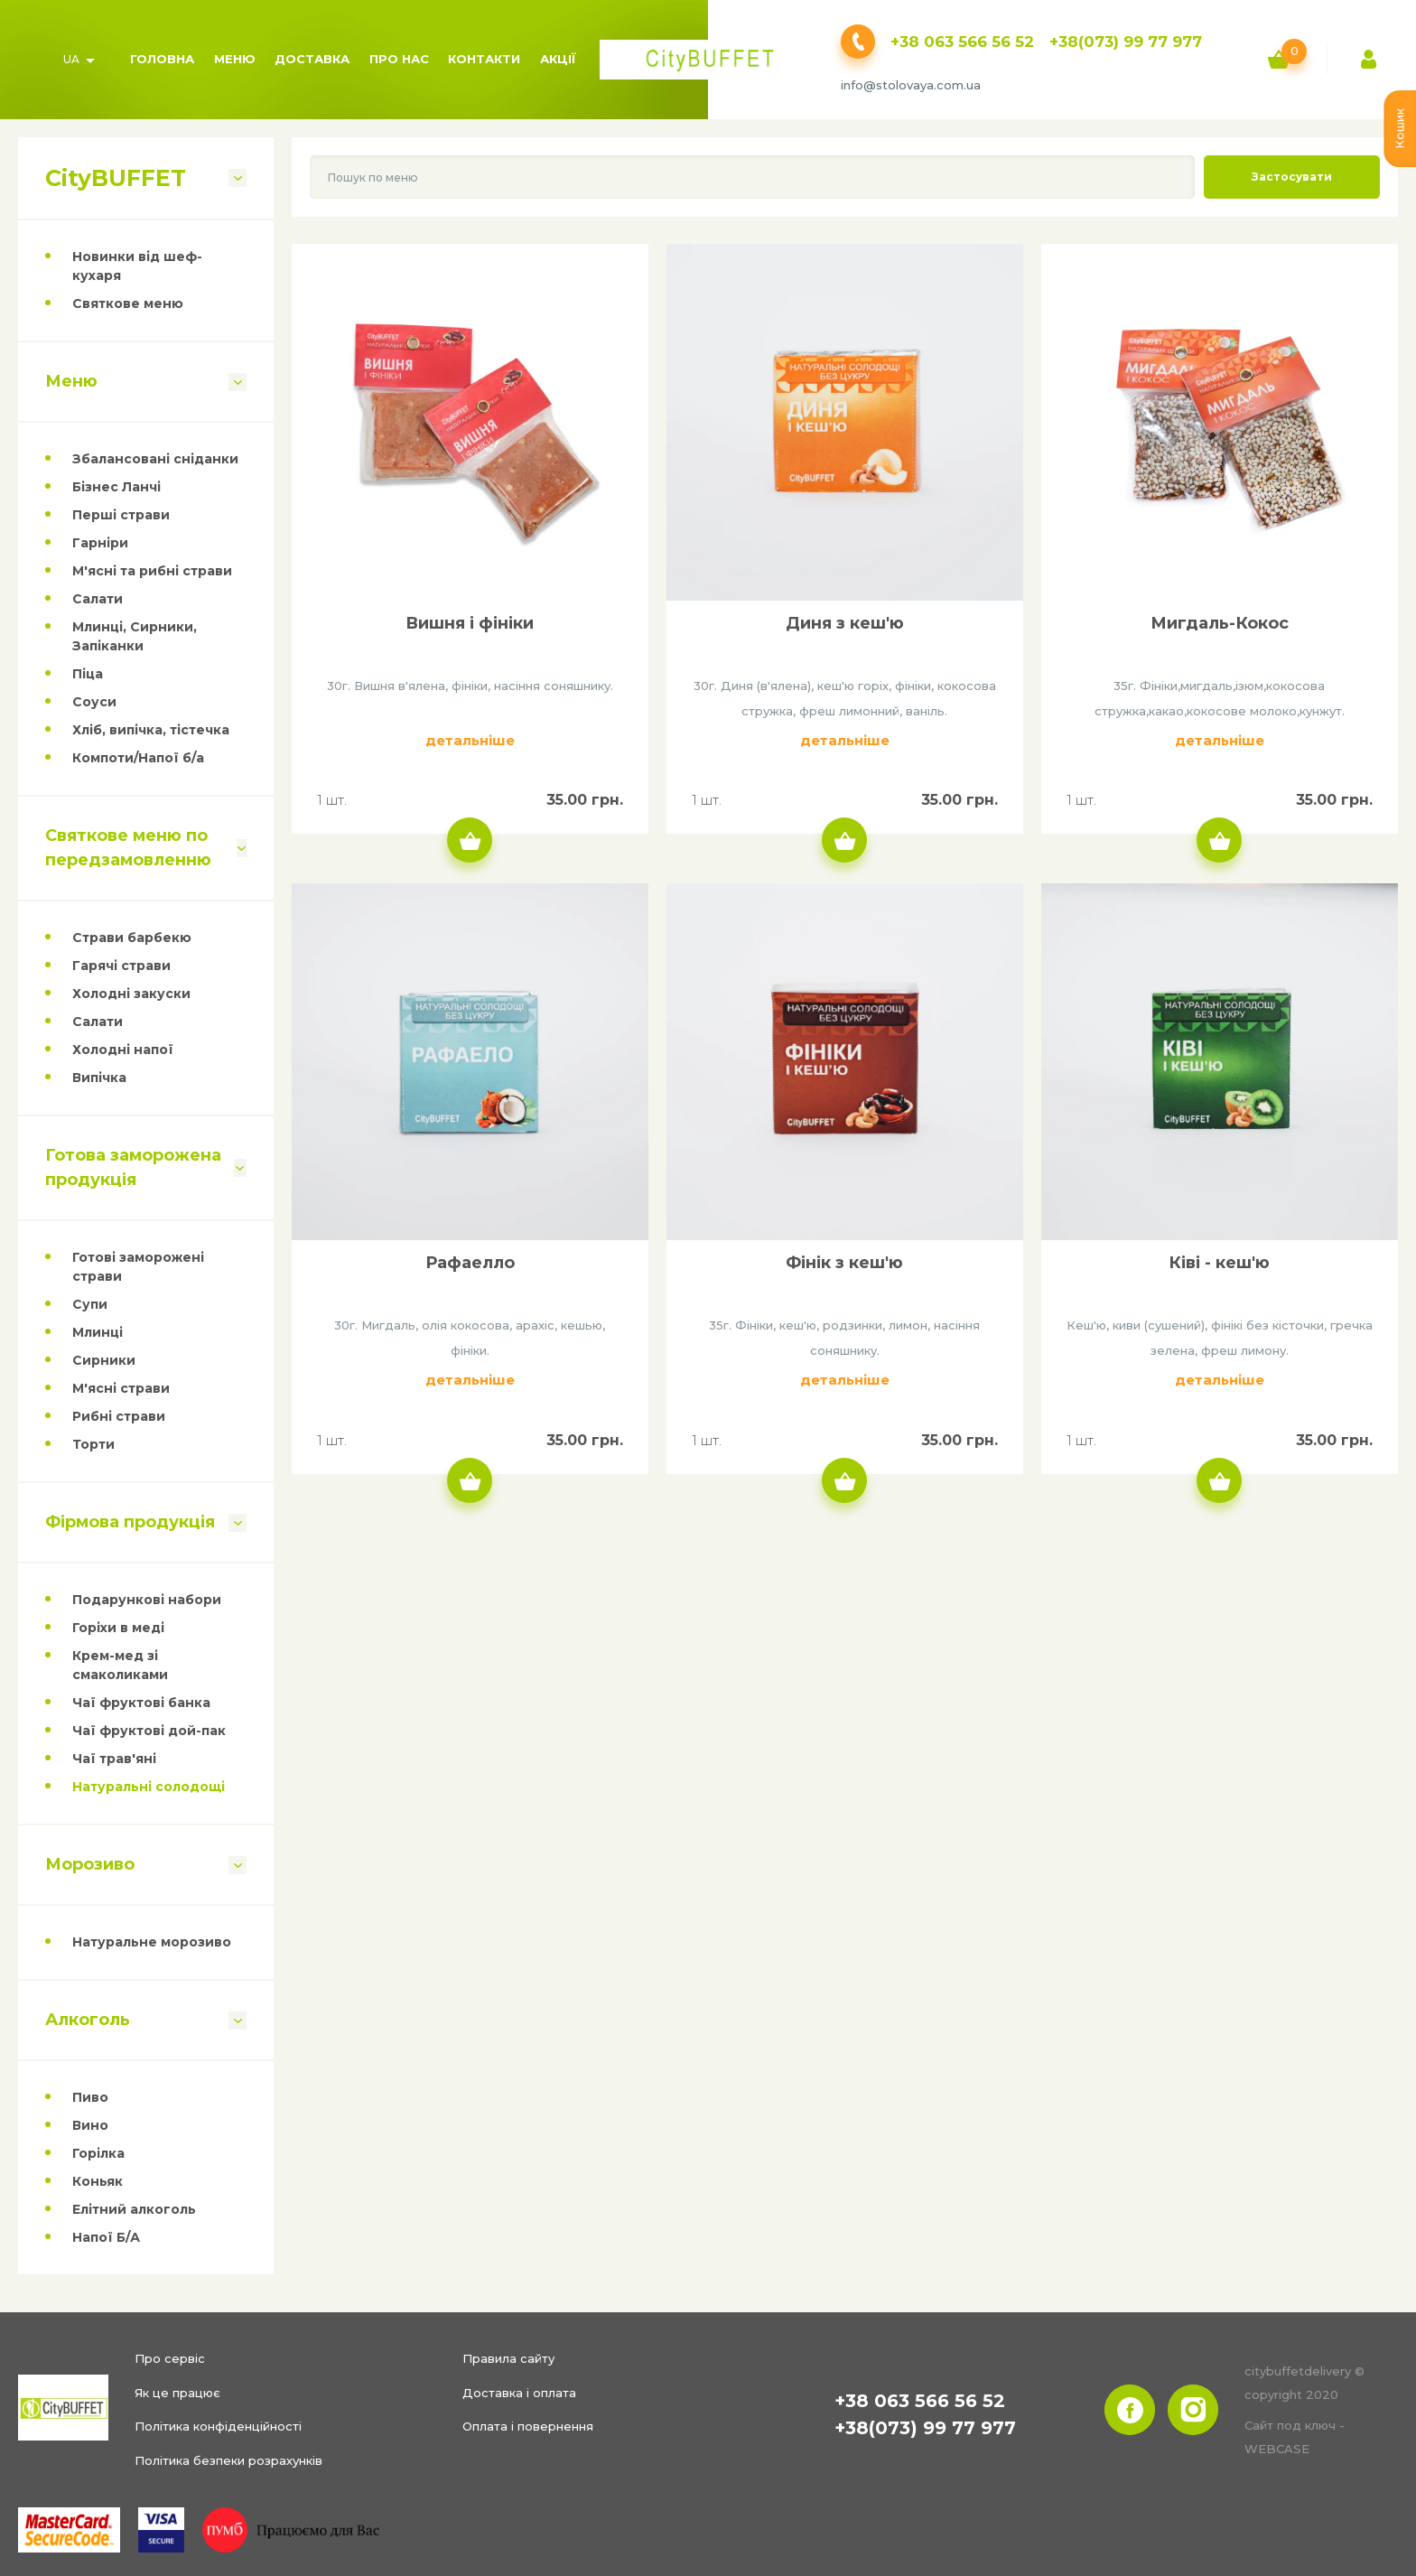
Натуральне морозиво (151, 1942)
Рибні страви (118, 1416)
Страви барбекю (131, 937)
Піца (87, 674)
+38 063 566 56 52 (962, 42)
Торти (93, 1444)
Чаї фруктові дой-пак (149, 1730)
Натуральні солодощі (148, 1786)
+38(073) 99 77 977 (1125, 42)
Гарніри (100, 543)
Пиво (90, 2097)
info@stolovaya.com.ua (911, 85)
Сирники (103, 1360)
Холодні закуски (131, 993)
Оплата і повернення (527, 2426)
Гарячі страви (121, 965)
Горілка (98, 2153)
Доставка (312, 58)
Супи (89, 1304)
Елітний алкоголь (134, 2209)
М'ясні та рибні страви (152, 571)
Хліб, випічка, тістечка (150, 730)
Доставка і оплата (519, 2392)
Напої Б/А (106, 2237)
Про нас (399, 58)
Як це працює (177, 2392)
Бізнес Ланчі (116, 487)
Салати (97, 599)
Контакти (484, 58)
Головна (162, 58)
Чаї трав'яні (114, 1758)
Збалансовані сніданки (155, 459)
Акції (558, 58)
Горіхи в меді (118, 1627)
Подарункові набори (146, 1599)
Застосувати (1292, 176)
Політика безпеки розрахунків (228, 2460)
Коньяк (97, 2181)
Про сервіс (170, 2358)
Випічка (99, 1077)
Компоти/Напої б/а (138, 758)
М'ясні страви (121, 1388)
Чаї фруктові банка (141, 1702)
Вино (90, 2125)
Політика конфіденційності (218, 2426)
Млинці (97, 1332)
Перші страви (121, 515)
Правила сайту (508, 2358)
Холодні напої (122, 1049)
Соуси (94, 702)
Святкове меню (127, 303)
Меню (235, 58)
